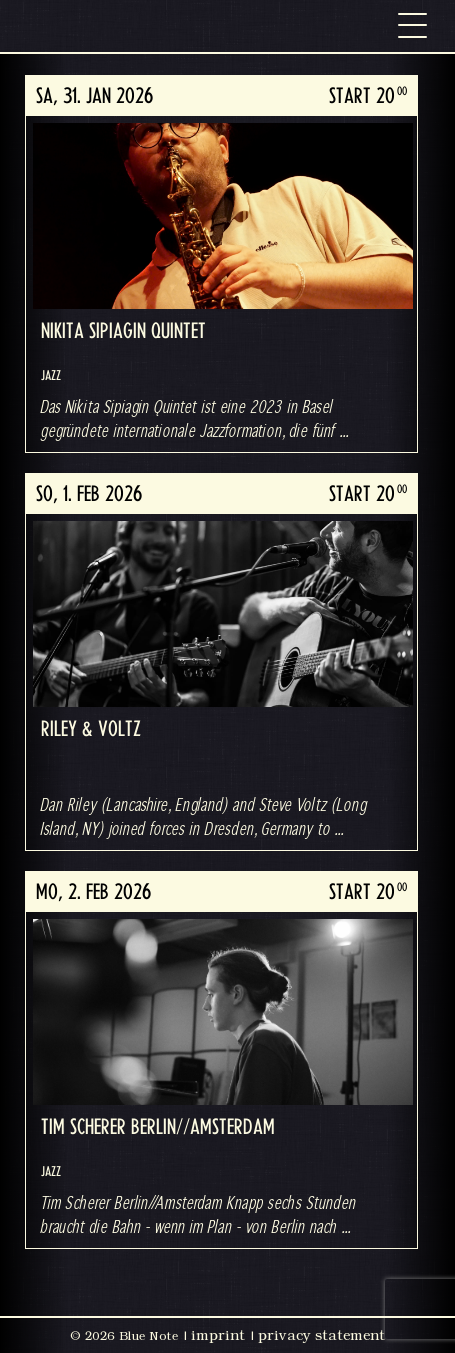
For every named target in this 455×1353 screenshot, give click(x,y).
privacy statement (321, 1335)
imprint (218, 1335)
